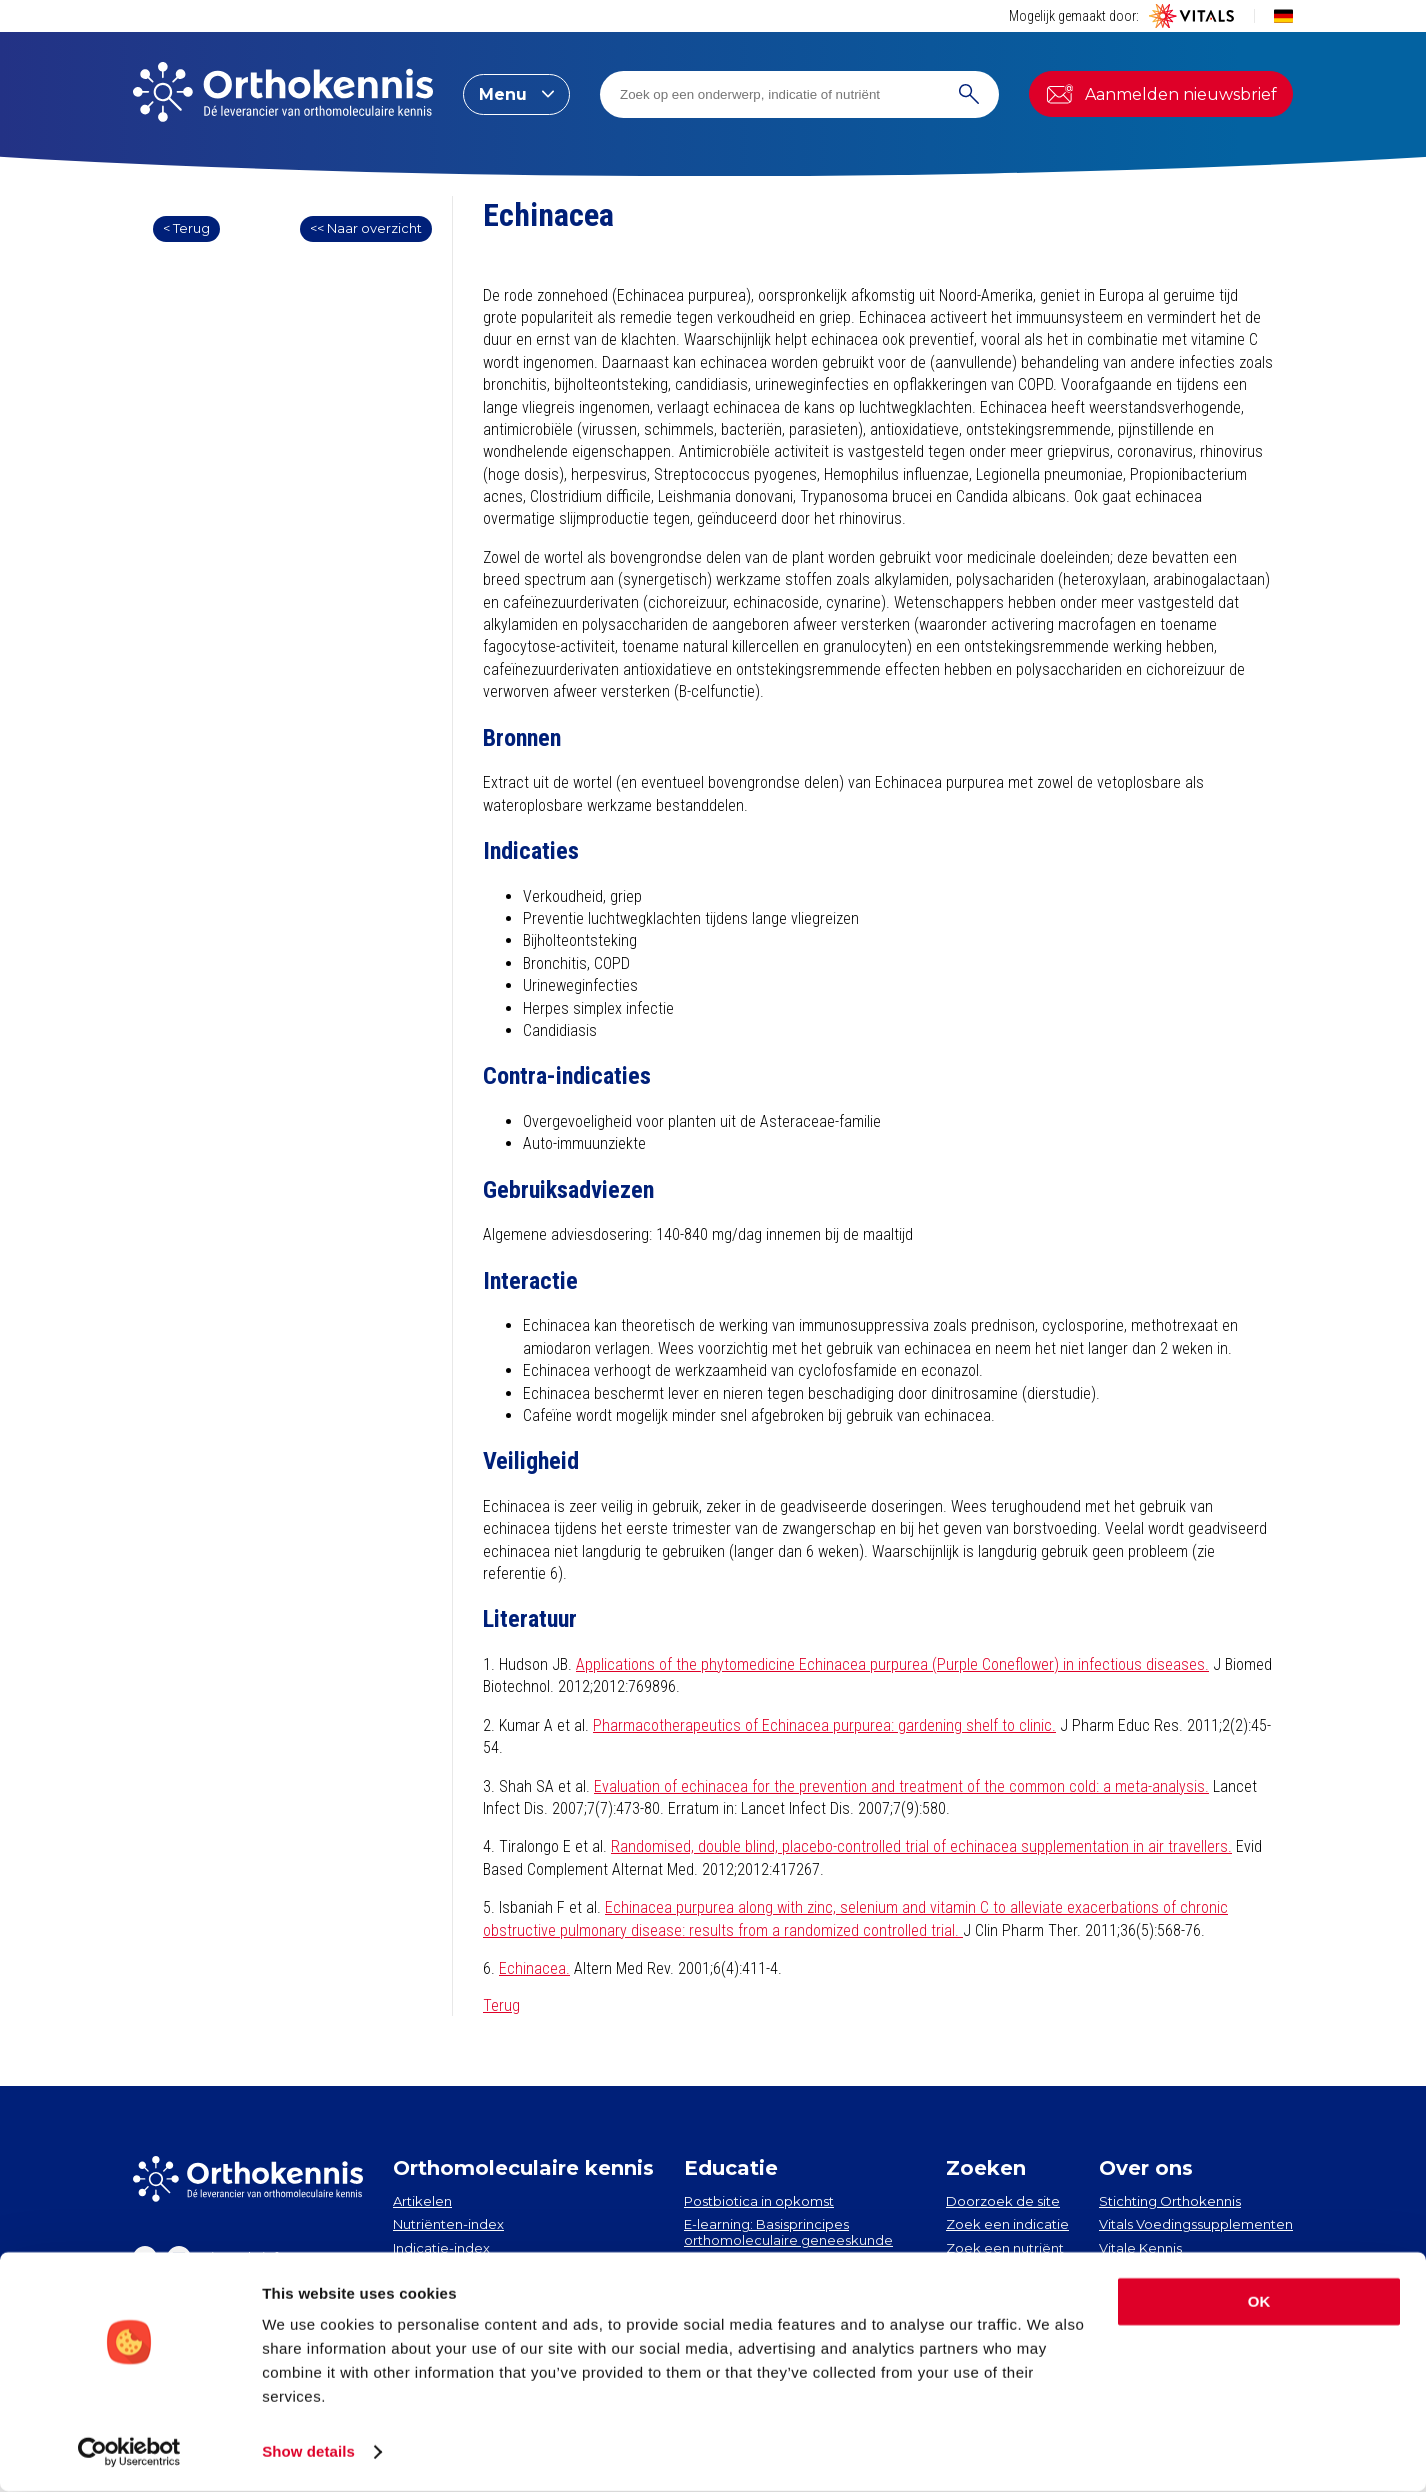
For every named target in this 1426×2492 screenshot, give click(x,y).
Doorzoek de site (1003, 2201)
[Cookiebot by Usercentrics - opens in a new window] (129, 2453)
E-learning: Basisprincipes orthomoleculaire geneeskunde (788, 2232)
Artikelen (422, 2201)
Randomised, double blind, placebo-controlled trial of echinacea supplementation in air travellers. (921, 1846)
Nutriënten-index (448, 2224)
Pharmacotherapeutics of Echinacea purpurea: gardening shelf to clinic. (824, 1725)
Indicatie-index (441, 2248)
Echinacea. (534, 1968)
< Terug (186, 228)
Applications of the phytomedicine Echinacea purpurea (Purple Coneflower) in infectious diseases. (892, 1664)
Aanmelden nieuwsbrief (1161, 94)
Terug (501, 2005)
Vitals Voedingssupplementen (1196, 2224)
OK (1259, 2302)
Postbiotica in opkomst (759, 2201)
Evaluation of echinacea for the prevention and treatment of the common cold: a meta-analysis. (901, 1786)
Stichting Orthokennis (1170, 2201)
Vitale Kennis (1140, 2248)
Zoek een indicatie (1007, 2224)
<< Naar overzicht (366, 228)
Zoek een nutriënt (1005, 2248)
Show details (308, 2452)
